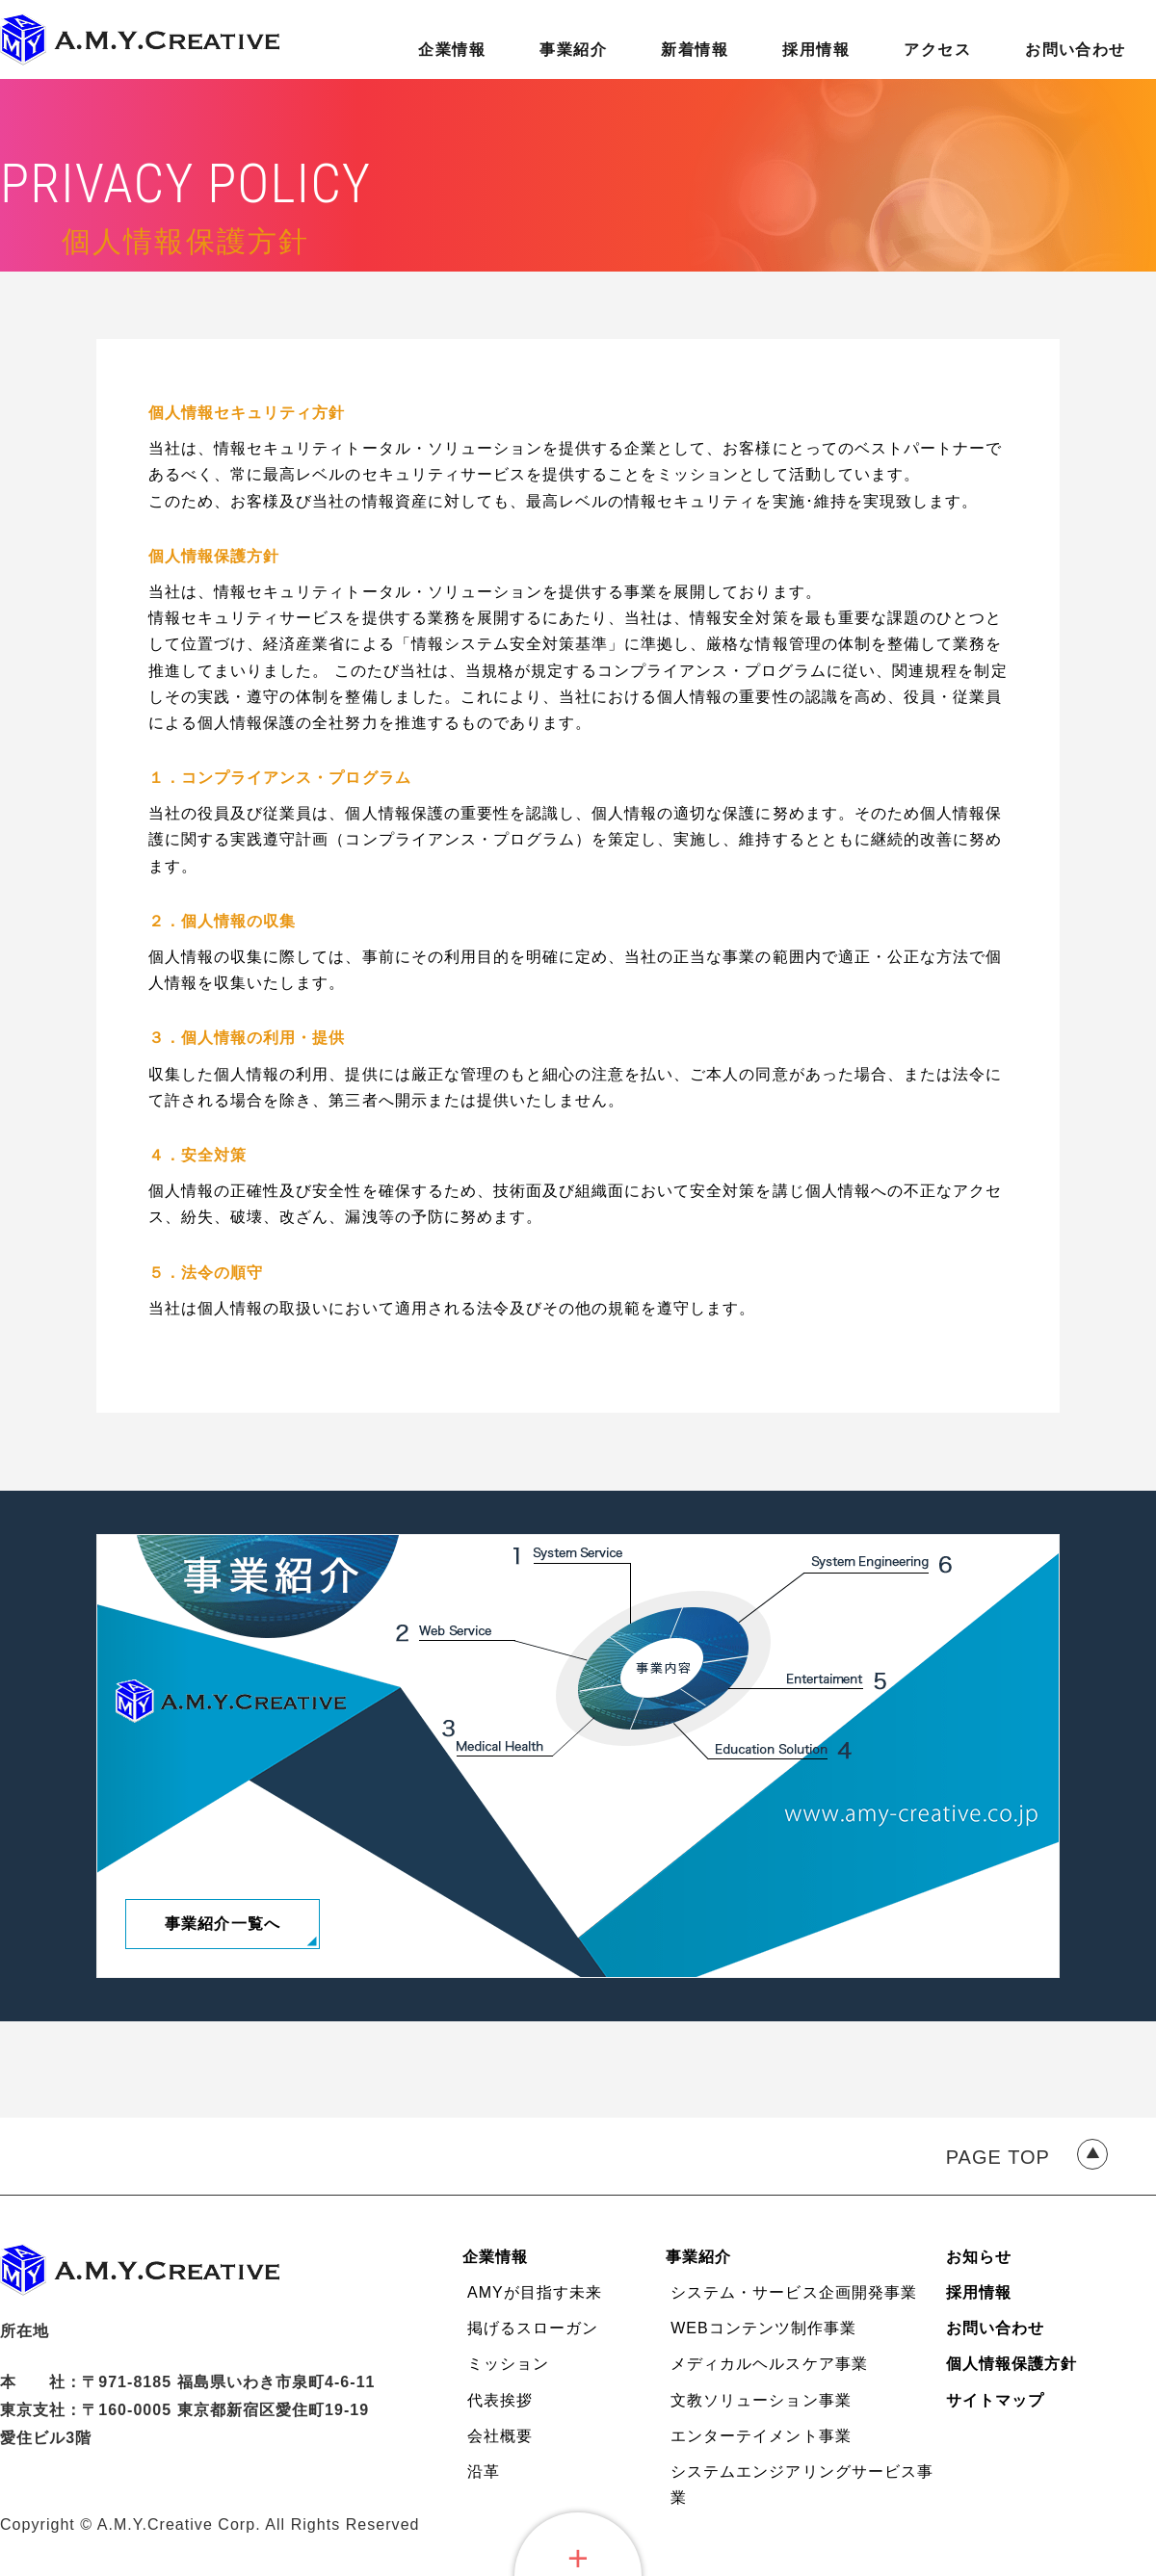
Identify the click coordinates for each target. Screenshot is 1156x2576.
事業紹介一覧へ (222, 1923)
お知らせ (979, 2257)
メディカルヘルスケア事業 (768, 2363)
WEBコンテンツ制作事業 (763, 2328)
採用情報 (816, 49)
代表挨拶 (500, 2400)
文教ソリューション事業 (760, 2400)
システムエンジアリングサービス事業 (801, 2484)
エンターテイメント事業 (760, 2436)
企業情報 (452, 49)
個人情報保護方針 (1011, 2363)
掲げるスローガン (532, 2328)
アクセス (937, 49)
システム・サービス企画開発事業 (793, 2292)
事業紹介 (573, 49)
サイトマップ (995, 2400)
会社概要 (500, 2436)
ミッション (508, 2363)
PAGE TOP (998, 2157)
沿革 (483, 2471)
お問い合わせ (1075, 49)
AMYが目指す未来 (534, 2292)
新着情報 (694, 49)
